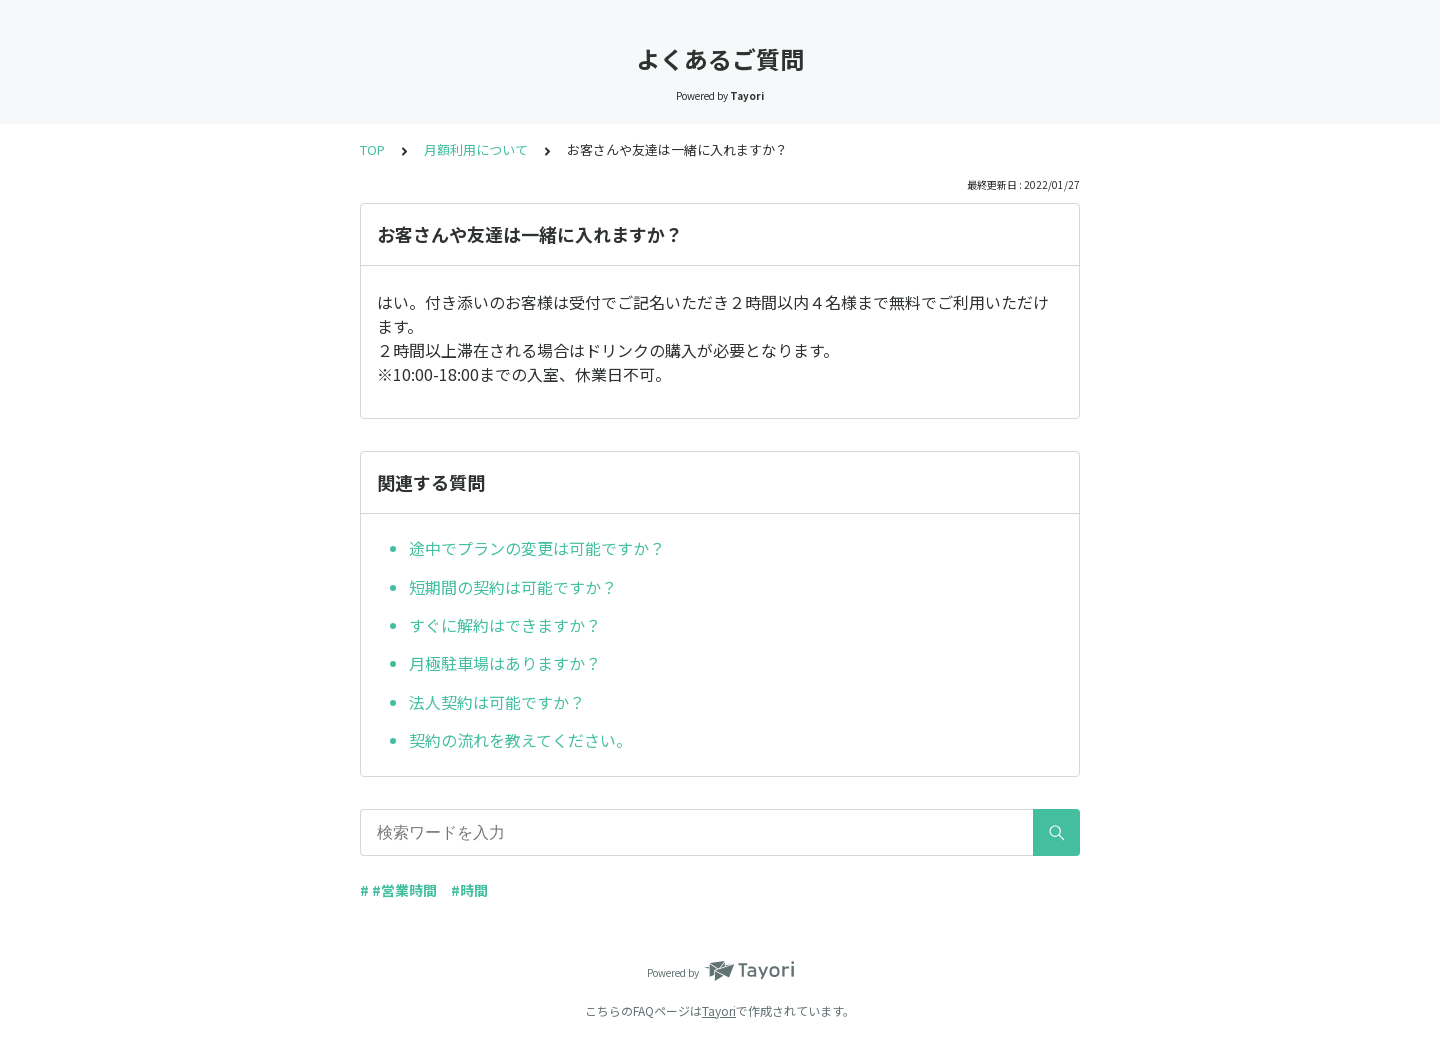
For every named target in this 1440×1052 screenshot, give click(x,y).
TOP (372, 149)
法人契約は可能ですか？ (497, 702)
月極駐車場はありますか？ (505, 663)
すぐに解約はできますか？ (505, 625)
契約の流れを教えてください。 (520, 740)
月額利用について (476, 149)
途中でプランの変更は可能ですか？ (537, 548)
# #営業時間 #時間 (424, 890)
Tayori (719, 1010)
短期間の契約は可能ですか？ (513, 587)
